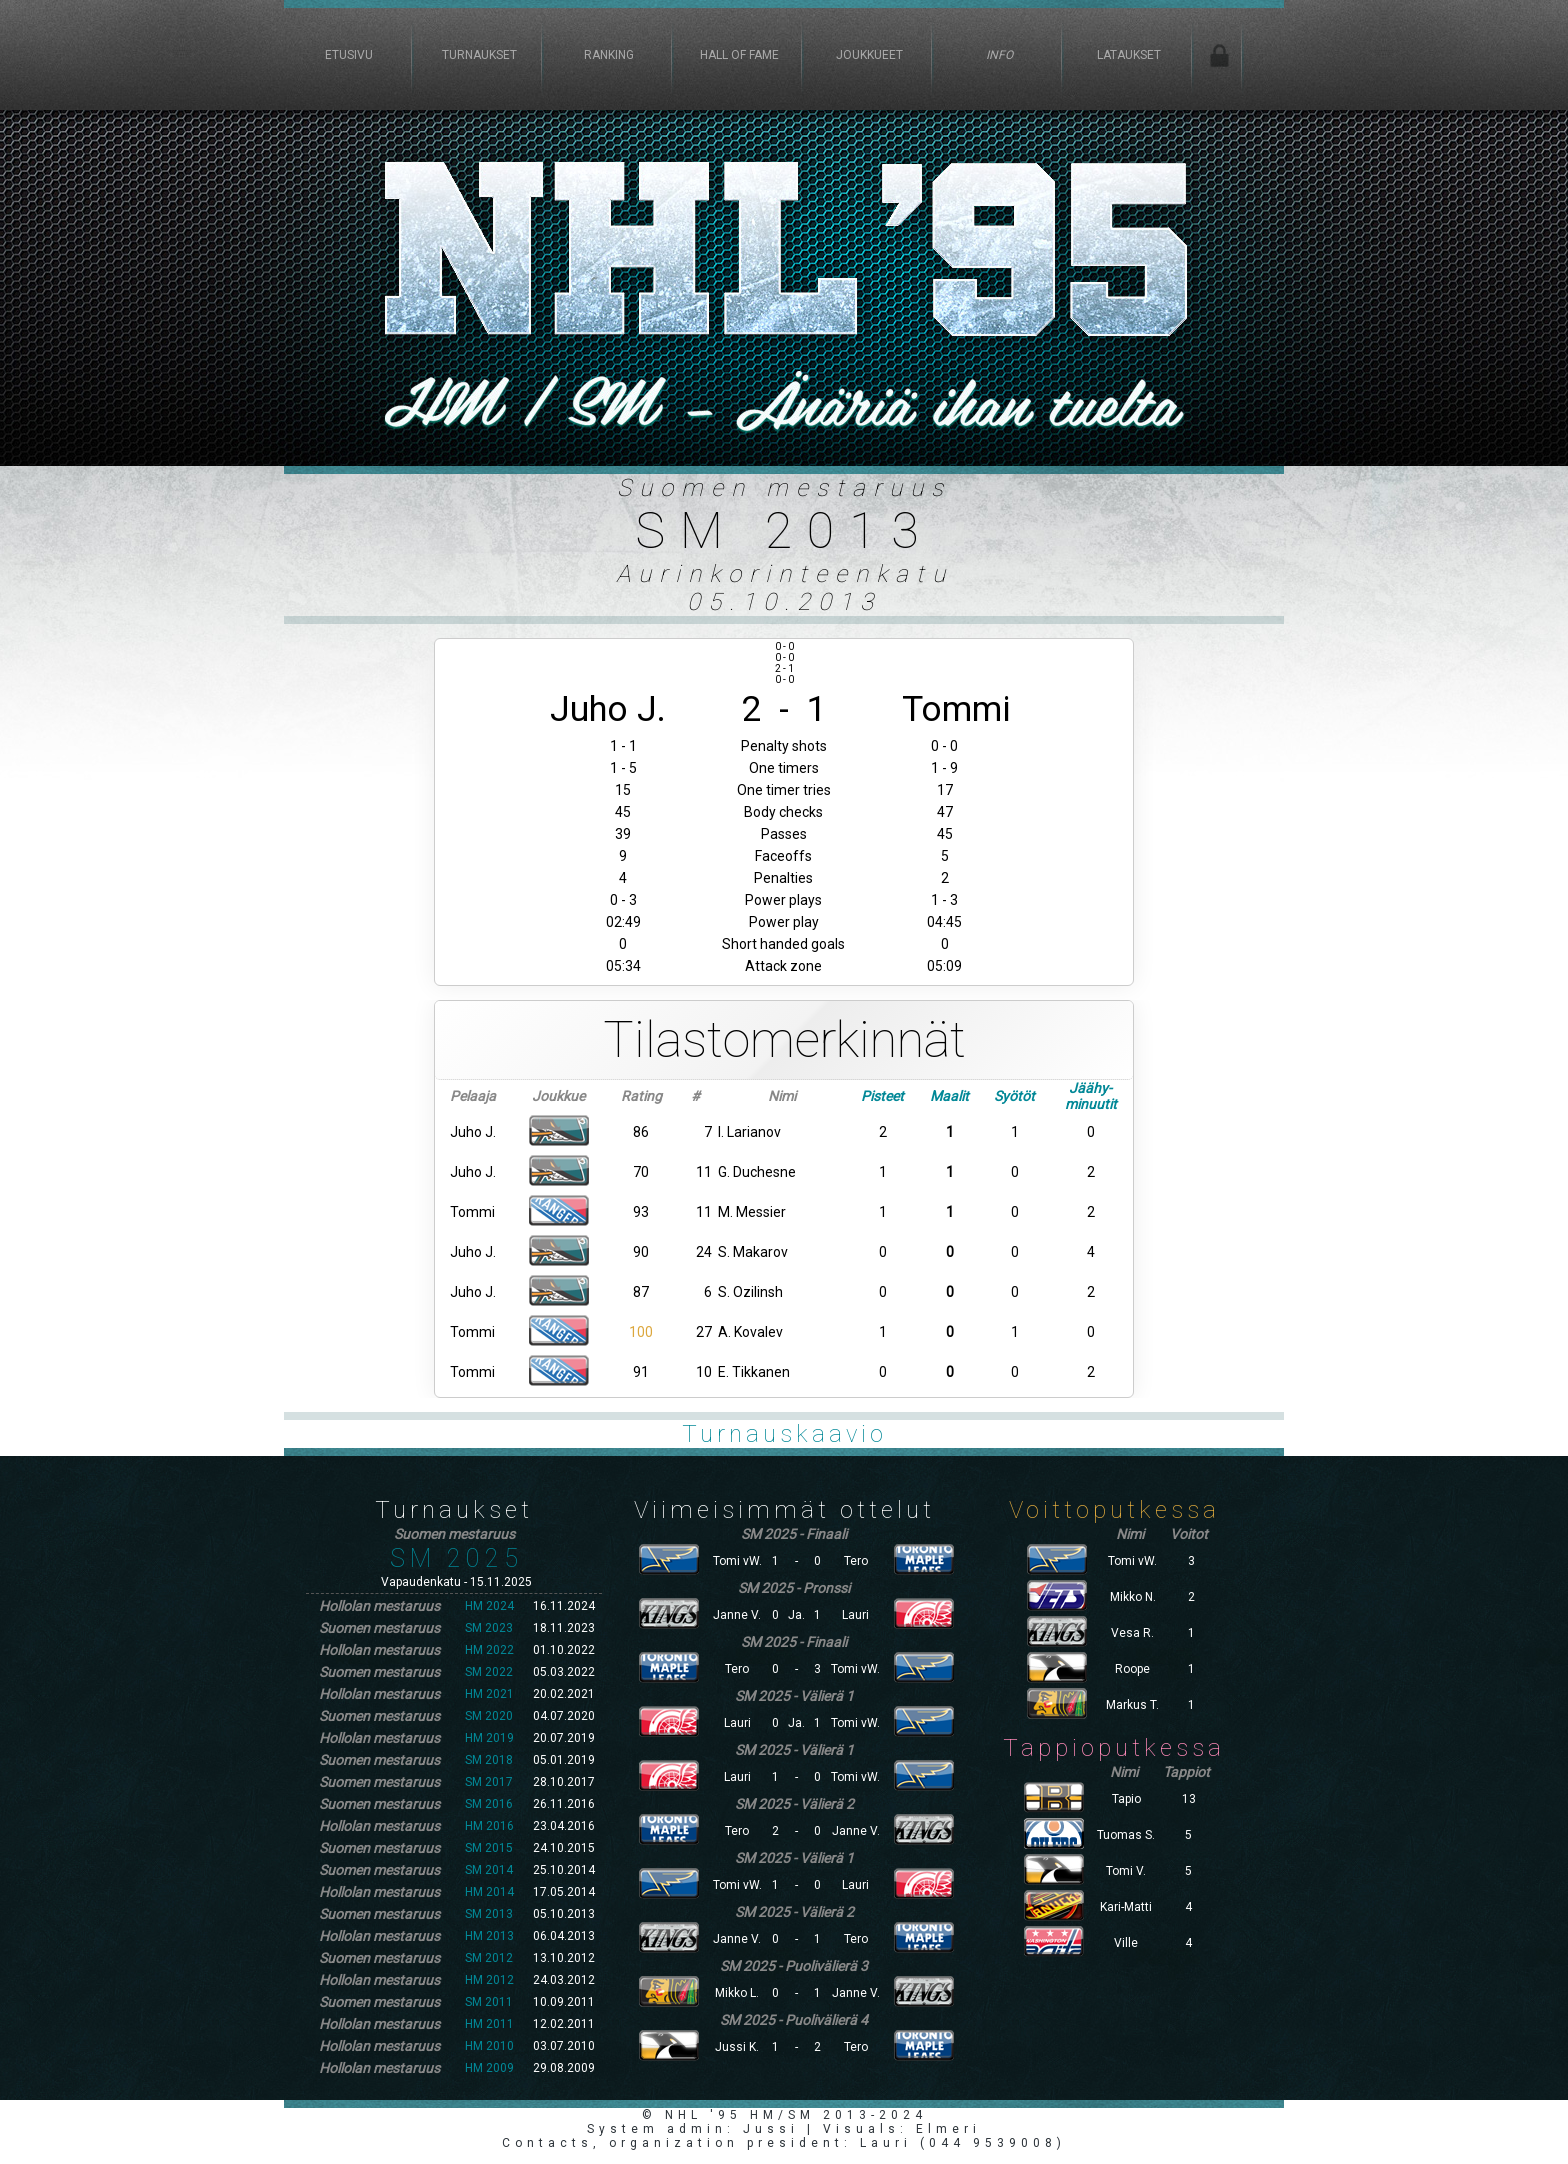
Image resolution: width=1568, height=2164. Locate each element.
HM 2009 (489, 2068)
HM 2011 (489, 2024)
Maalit (949, 1096)
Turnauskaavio (784, 1434)
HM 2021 (489, 1694)
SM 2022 (489, 1672)
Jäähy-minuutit (1091, 1096)
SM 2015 (489, 1848)
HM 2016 (489, 1826)
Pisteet (882, 1096)
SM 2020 (489, 1716)
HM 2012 (489, 1980)
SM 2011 (489, 2002)
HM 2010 (489, 2046)
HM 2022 (489, 1650)
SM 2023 (489, 1628)
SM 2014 (489, 1870)
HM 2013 (489, 1936)
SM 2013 (489, 1914)
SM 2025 (456, 1558)
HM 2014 (489, 1892)
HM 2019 (489, 1738)
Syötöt (1014, 1096)
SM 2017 (489, 1782)
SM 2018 (489, 1760)
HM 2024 (489, 1606)
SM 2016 (489, 1804)
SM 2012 (489, 1958)
